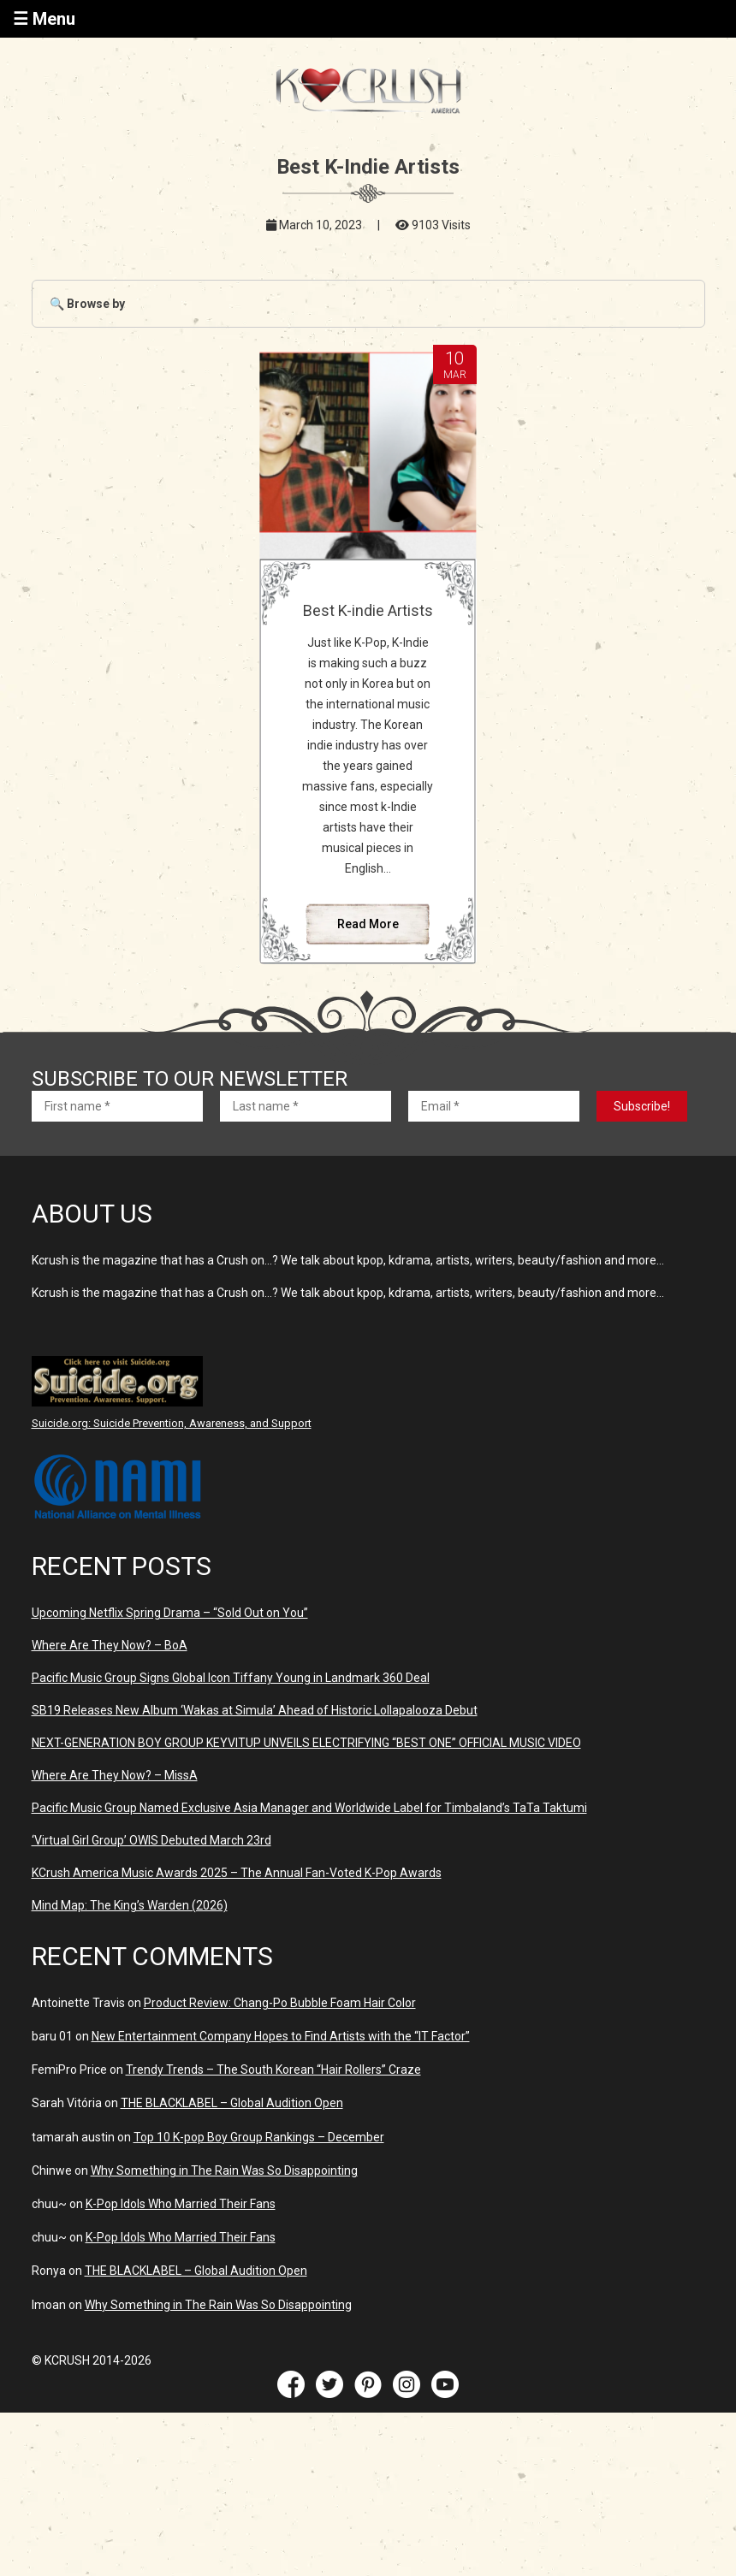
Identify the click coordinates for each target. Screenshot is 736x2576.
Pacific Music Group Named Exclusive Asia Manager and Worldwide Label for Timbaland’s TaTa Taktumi (309, 1808)
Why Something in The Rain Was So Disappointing (224, 2170)
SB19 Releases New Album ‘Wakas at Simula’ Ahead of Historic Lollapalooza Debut (255, 1710)
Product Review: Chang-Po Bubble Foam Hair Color (280, 2003)
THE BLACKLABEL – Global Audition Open (232, 2103)
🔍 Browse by (87, 304)
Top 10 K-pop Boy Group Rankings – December (259, 2137)
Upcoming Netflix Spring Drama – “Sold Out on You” (170, 1613)
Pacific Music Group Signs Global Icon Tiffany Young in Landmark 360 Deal (231, 1678)
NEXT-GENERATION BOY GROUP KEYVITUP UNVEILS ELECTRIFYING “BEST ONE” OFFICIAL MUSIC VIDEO (306, 1743)
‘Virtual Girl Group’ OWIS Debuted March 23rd (151, 1840)
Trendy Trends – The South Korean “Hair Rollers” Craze (273, 2069)
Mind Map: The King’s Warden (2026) (130, 1905)
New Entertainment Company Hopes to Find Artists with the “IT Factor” (281, 2036)
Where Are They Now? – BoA (109, 1645)
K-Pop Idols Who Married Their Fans (181, 2204)
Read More (368, 924)
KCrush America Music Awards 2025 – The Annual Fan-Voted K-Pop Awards (237, 1873)
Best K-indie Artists (368, 610)
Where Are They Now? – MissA (115, 1775)
